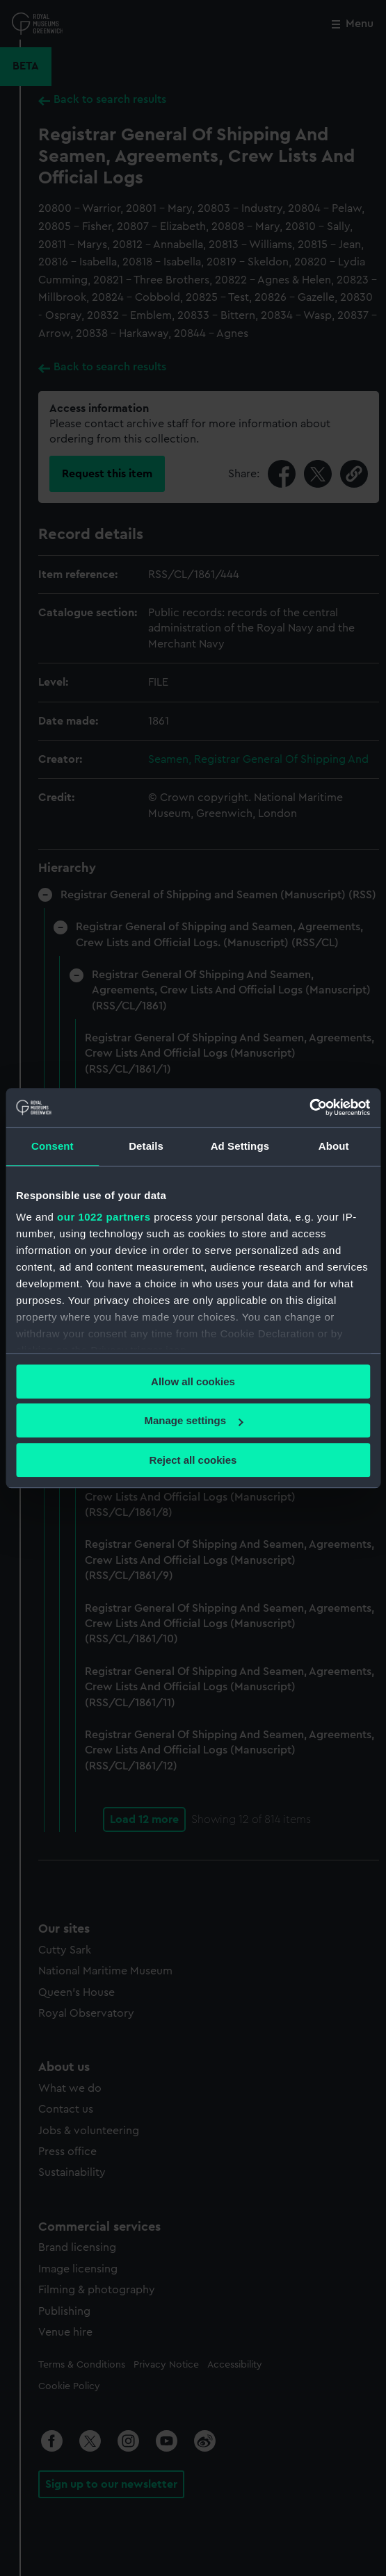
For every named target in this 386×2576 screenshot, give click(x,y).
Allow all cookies (193, 1381)
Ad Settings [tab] (240, 1146)
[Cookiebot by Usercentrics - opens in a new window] (309, 1107)
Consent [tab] (52, 1146)
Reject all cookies (193, 1460)
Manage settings (193, 1420)
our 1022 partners (103, 1217)
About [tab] (334, 1146)
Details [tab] (146, 1146)
